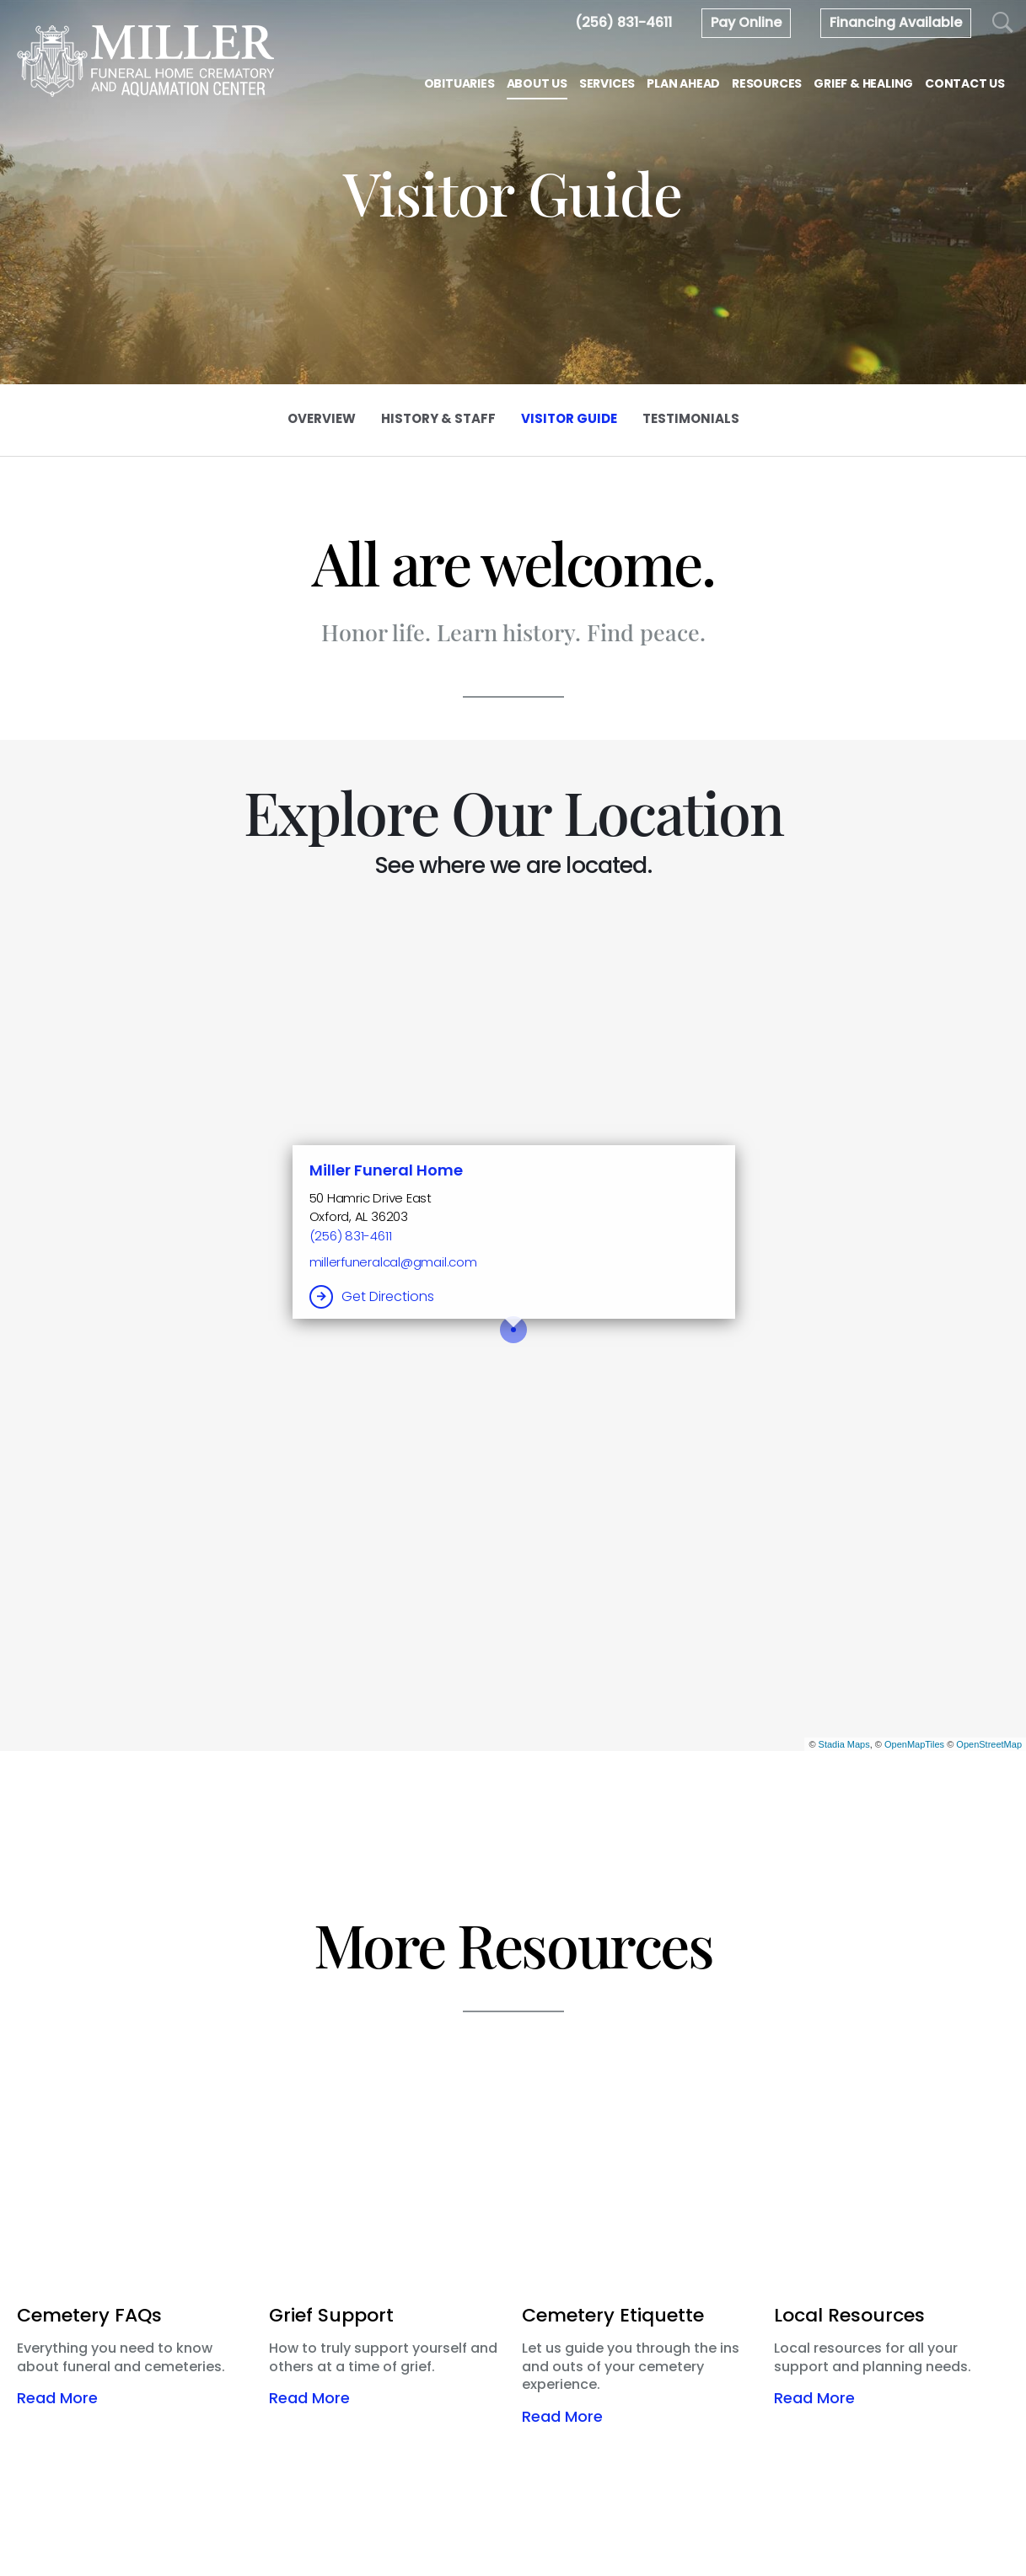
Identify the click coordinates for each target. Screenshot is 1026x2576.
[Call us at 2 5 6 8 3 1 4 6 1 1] (623, 22)
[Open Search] (1003, 23)
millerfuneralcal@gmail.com (393, 1262)
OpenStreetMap (989, 1744)
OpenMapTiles (914, 1744)
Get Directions (387, 1296)
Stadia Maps (844, 1744)
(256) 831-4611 (350, 1236)
